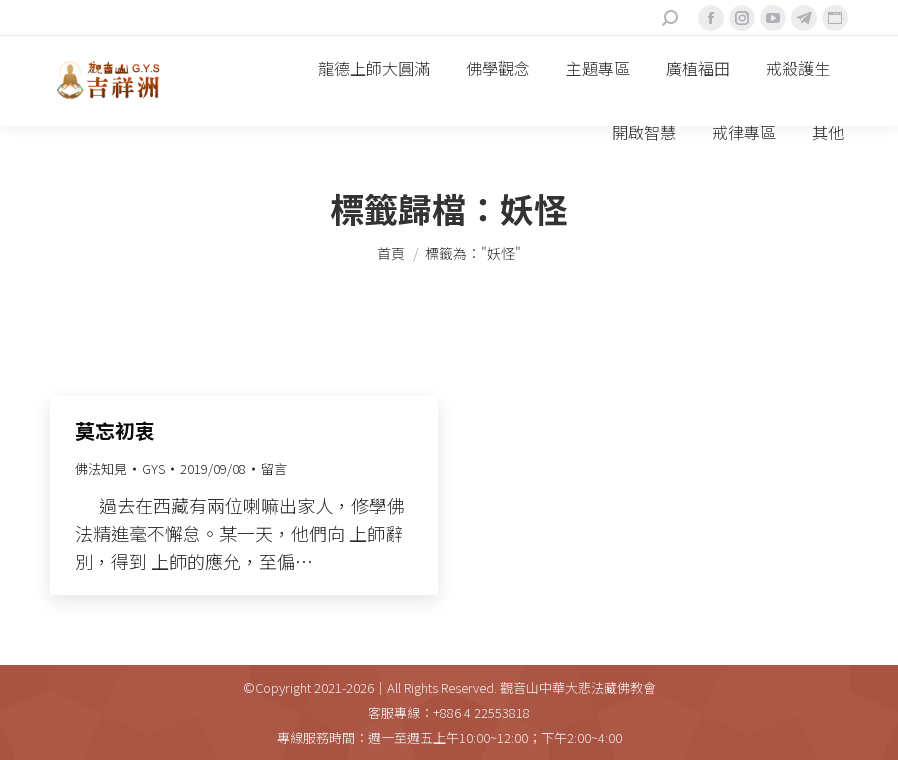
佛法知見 (101, 468)
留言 (274, 468)
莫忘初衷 (115, 430)
